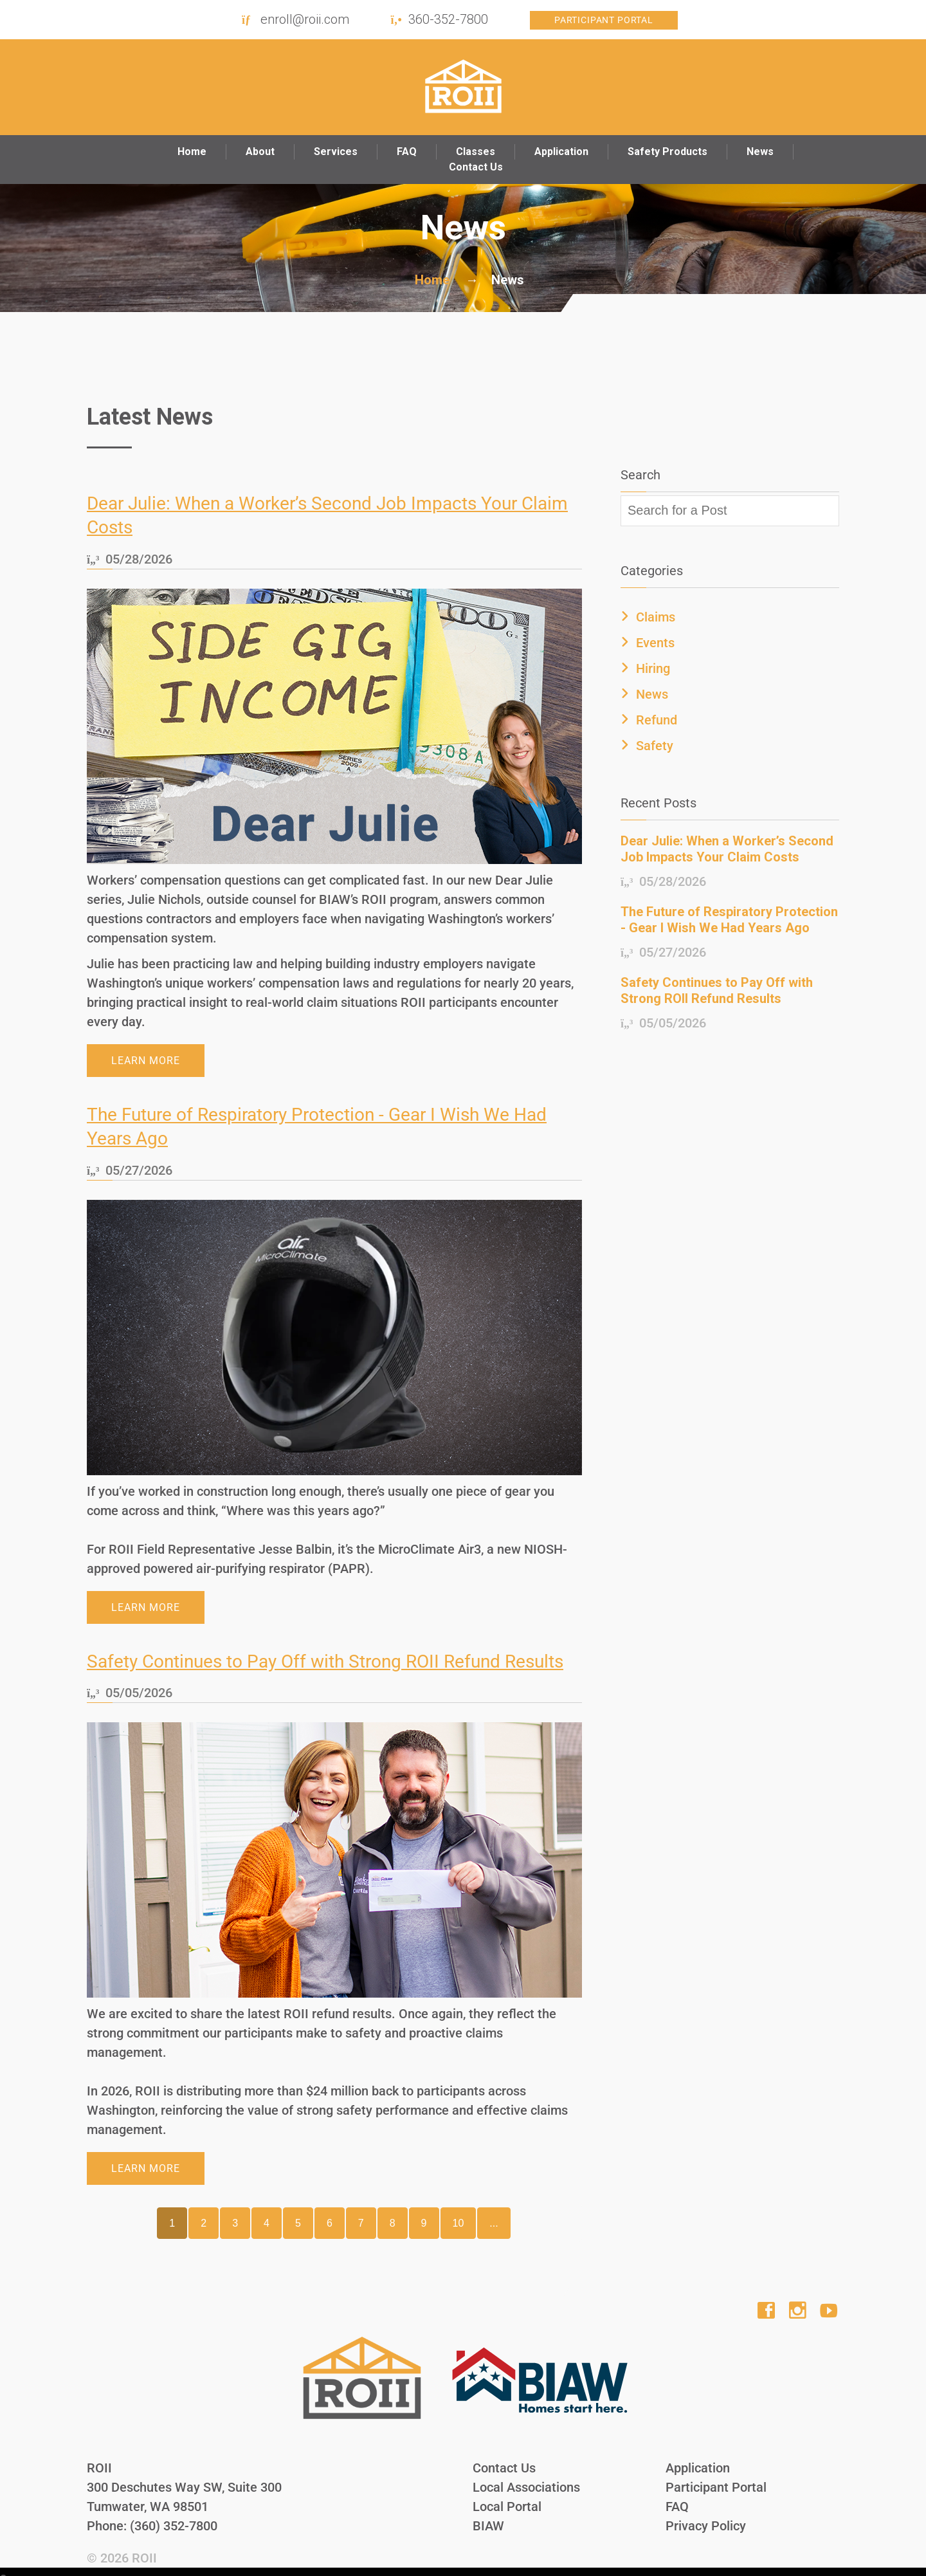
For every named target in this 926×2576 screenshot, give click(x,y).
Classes (475, 151)
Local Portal (507, 2495)
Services (336, 151)
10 (458, 2212)
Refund (656, 720)
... (493, 2212)
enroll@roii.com (304, 19)
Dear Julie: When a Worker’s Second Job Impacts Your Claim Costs (727, 849)
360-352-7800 (448, 19)
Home (191, 151)
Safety (654, 745)
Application (561, 151)
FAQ (407, 151)
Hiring (653, 668)
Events (655, 642)
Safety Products (667, 151)
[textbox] (730, 510)
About (260, 151)
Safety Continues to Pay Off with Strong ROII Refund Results (325, 1651)
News (760, 151)
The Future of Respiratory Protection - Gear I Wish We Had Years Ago (729, 919)
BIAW (488, 2515)
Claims (655, 617)
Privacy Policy (706, 2515)
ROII (144, 2547)
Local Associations (526, 2476)
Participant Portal (603, 20)
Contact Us (476, 167)
